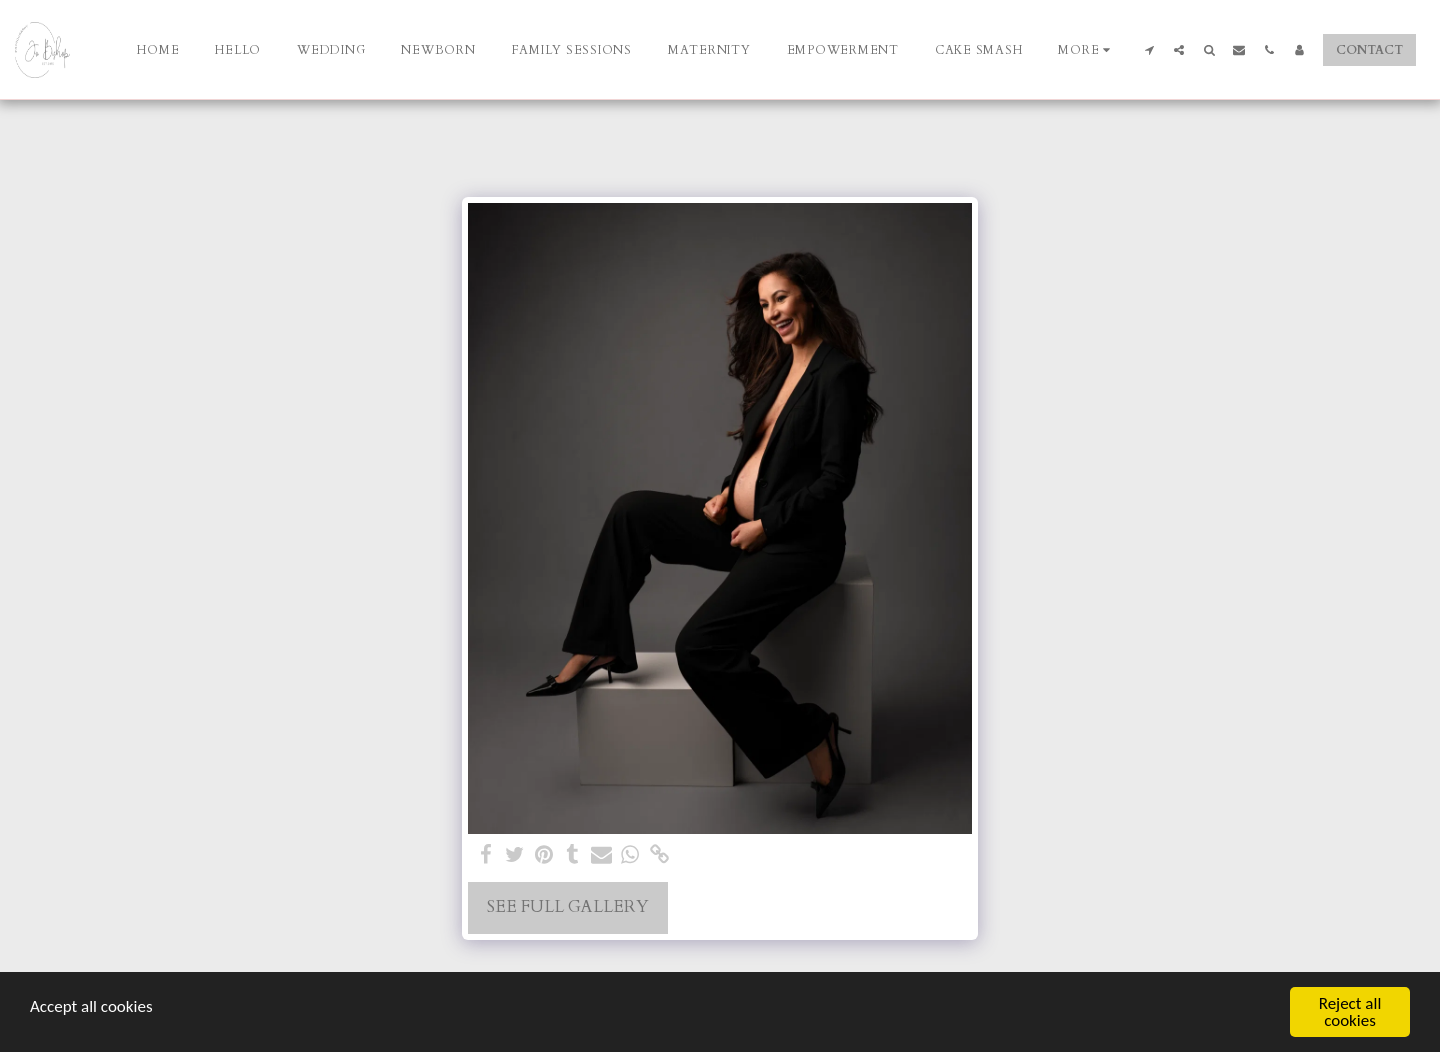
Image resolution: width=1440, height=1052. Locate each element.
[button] (1149, 49)
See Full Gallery (568, 907)
